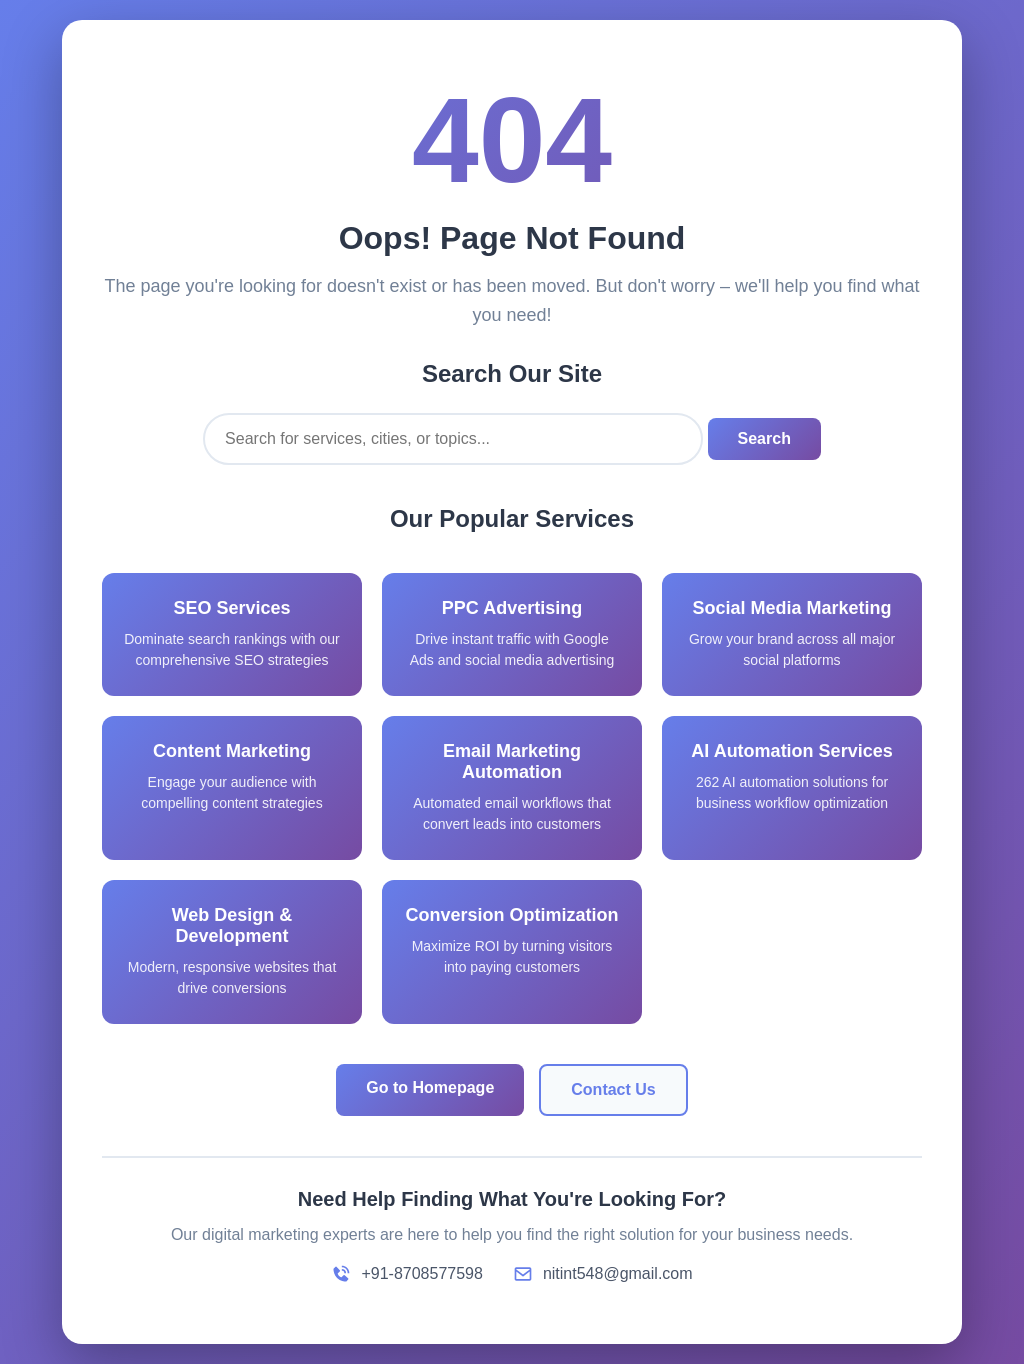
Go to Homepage (430, 1087)
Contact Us (613, 1089)
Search (764, 438)
